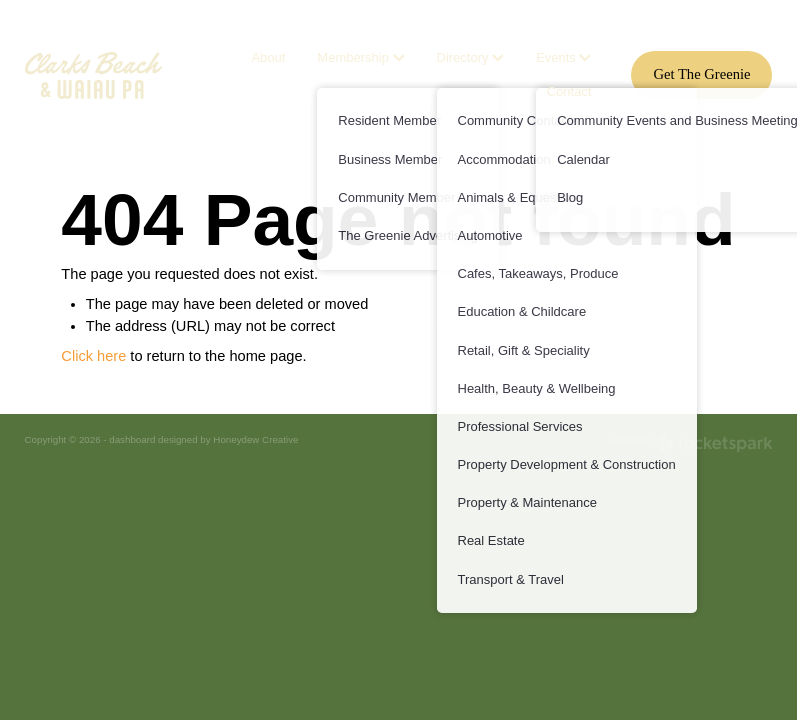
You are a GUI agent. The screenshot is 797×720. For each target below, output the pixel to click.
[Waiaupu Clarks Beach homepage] (100, 75)
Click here (93, 356)
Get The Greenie (701, 74)
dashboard (132, 439)
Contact (569, 91)
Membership (360, 57)
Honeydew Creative (255, 439)
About (268, 57)
